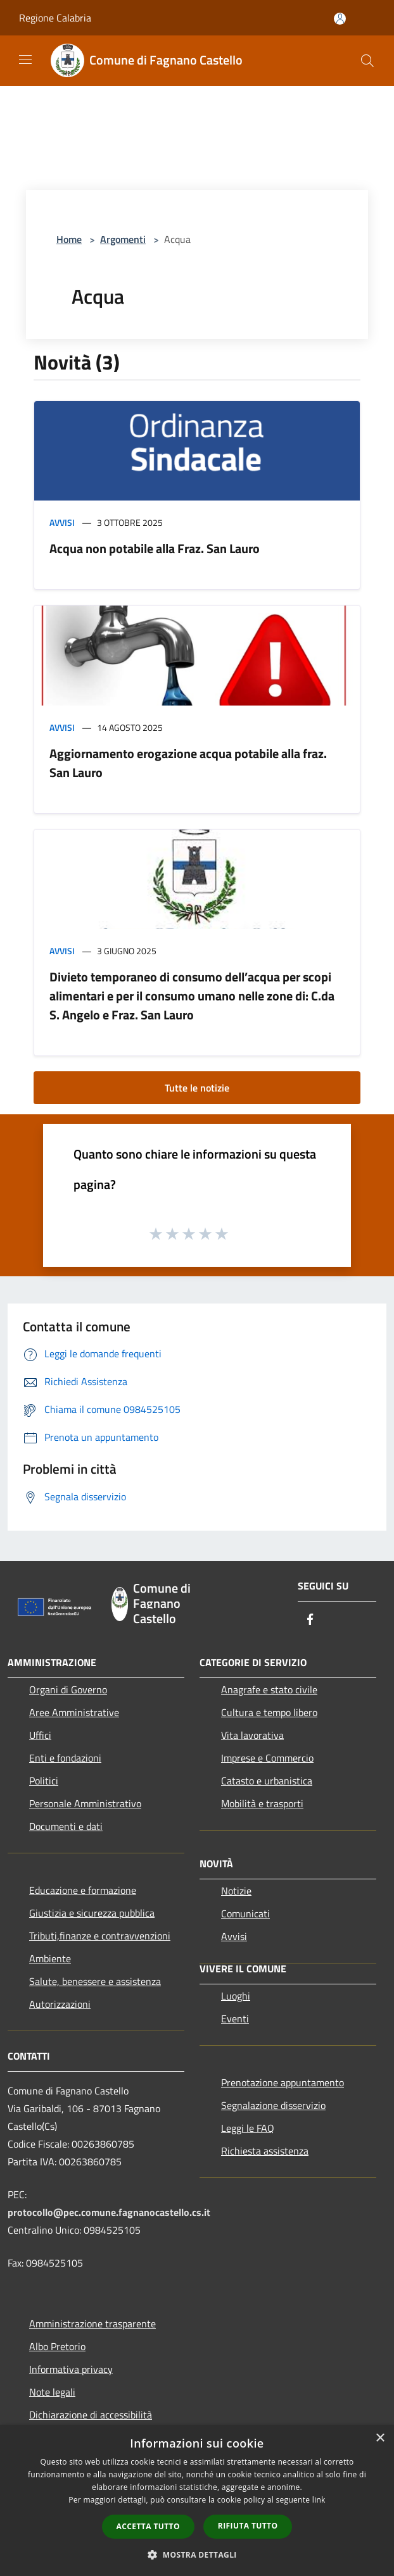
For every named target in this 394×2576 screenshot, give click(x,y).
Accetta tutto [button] (148, 2526)
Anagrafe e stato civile (269, 1689)
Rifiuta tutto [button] (248, 2525)
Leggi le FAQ (247, 2128)
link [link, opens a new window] (319, 2499)
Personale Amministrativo (85, 1803)
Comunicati (245, 1913)
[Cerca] (367, 60)
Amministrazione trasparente (92, 2323)
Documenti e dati (66, 1826)
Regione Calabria (55, 17)
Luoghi (235, 1995)
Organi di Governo (68, 1689)
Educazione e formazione (82, 1890)
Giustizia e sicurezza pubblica (92, 1912)
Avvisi (62, 522)
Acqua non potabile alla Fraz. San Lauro (154, 548)
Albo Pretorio (57, 2346)
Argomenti (123, 239)
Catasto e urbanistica (266, 1780)
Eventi (235, 2018)
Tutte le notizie (197, 1087)
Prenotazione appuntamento (282, 2082)
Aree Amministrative (74, 1712)
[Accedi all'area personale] (339, 18)
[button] (197, 2554)
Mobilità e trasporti (262, 1803)
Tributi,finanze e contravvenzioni (99, 1935)
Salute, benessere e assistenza (95, 1981)
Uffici (40, 1735)
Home (69, 239)
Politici (43, 1780)
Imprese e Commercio (267, 1757)
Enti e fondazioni (65, 1757)
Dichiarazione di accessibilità (90, 2414)
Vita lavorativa (252, 1735)
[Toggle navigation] (25, 59)
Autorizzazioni (60, 2004)
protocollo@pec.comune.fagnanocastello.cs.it (109, 2212)
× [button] (379, 2438)
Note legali (52, 2391)
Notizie (236, 1890)
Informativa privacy (71, 2369)
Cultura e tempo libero (269, 1712)
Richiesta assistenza (264, 2150)
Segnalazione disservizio (273, 2105)
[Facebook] (310, 1620)
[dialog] (197, 2500)
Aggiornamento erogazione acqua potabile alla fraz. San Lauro (188, 763)
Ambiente (50, 1958)
